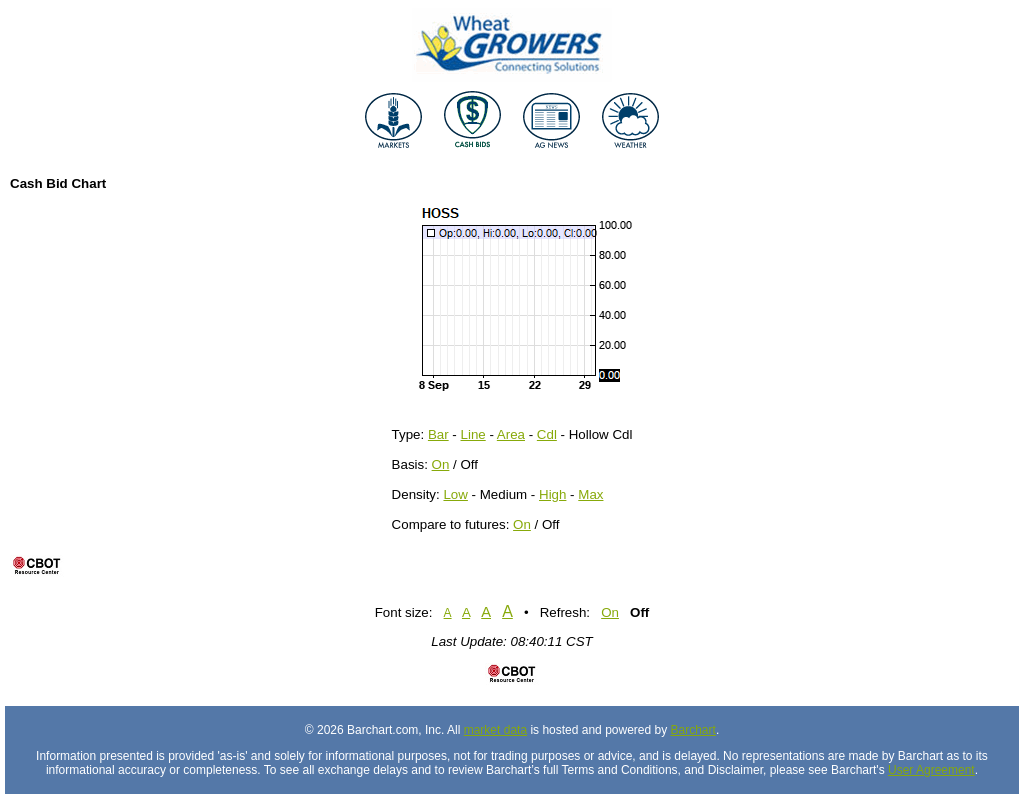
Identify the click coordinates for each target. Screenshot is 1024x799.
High (552, 494)
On (441, 464)
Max (590, 494)
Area (511, 434)
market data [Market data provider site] (495, 730)
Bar (438, 434)
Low (455, 494)
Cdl (547, 434)
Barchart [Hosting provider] (693, 730)
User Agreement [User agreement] (931, 770)
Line (473, 434)
